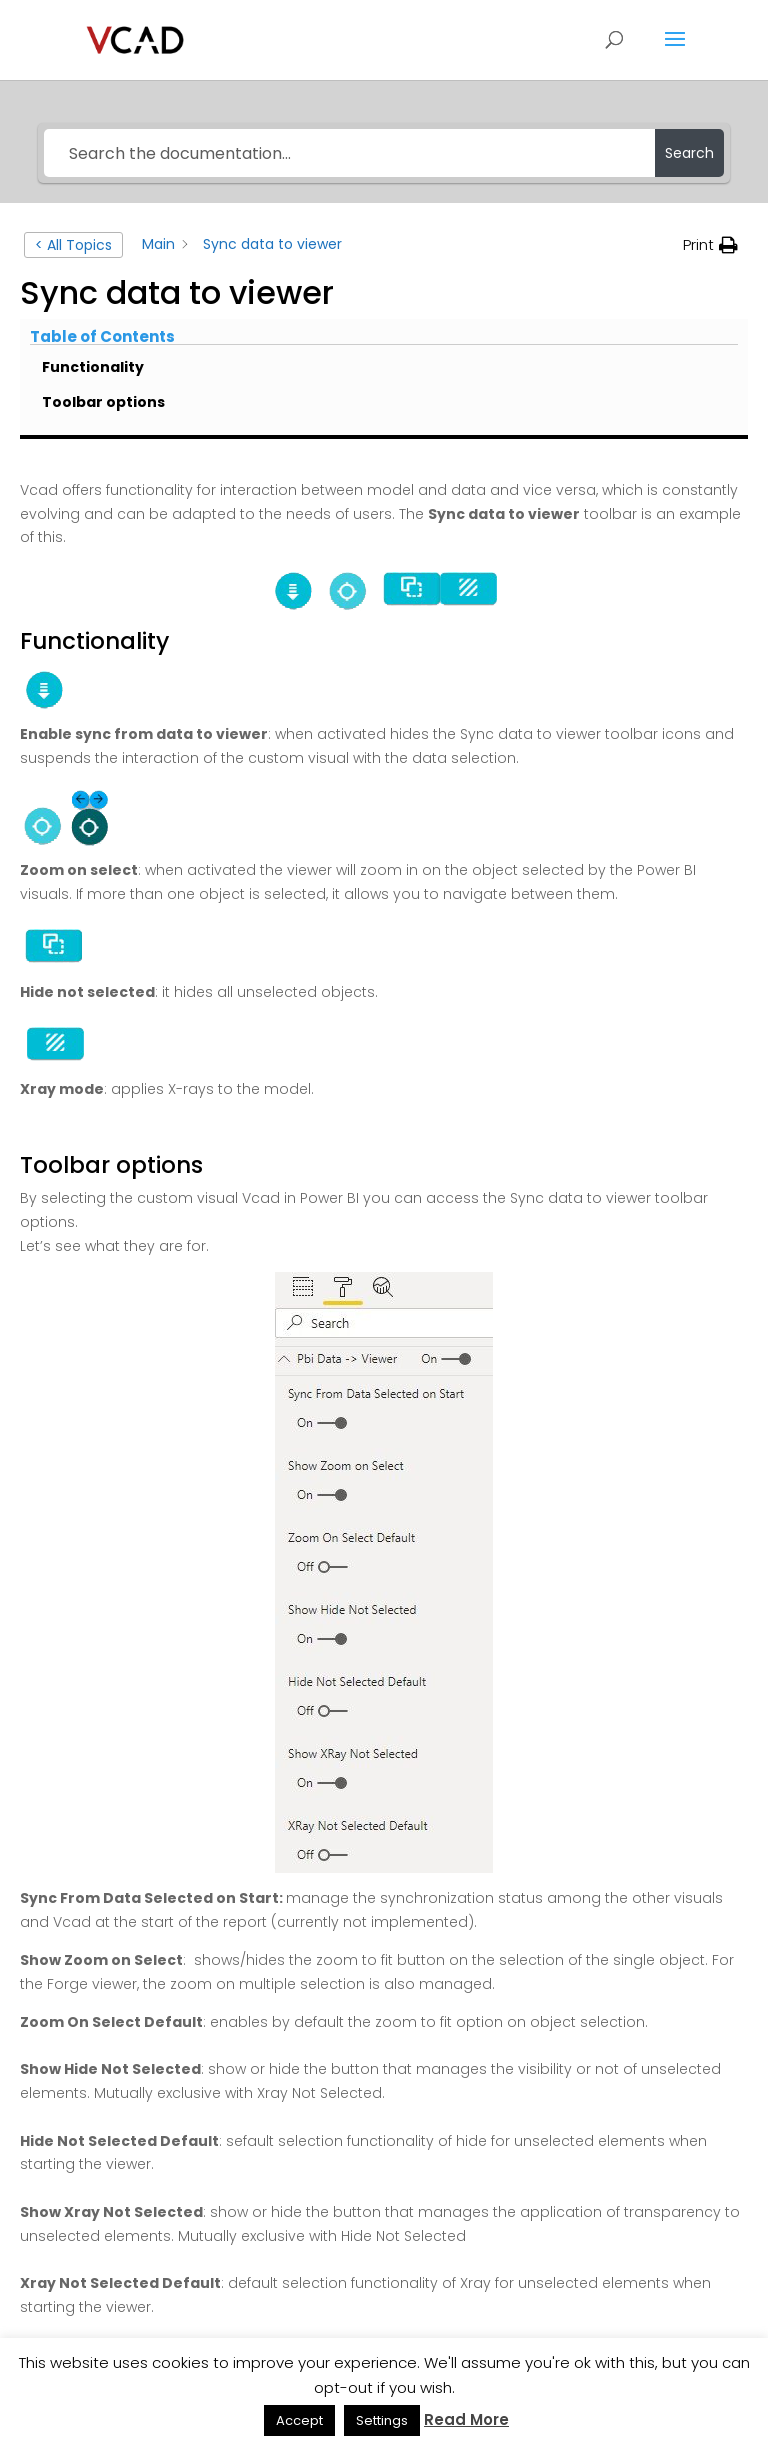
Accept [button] (299, 2420)
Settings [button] (382, 2420)
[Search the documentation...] (349, 153)
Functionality (93, 367)
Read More (466, 2419)
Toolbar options (103, 402)
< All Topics (73, 245)
